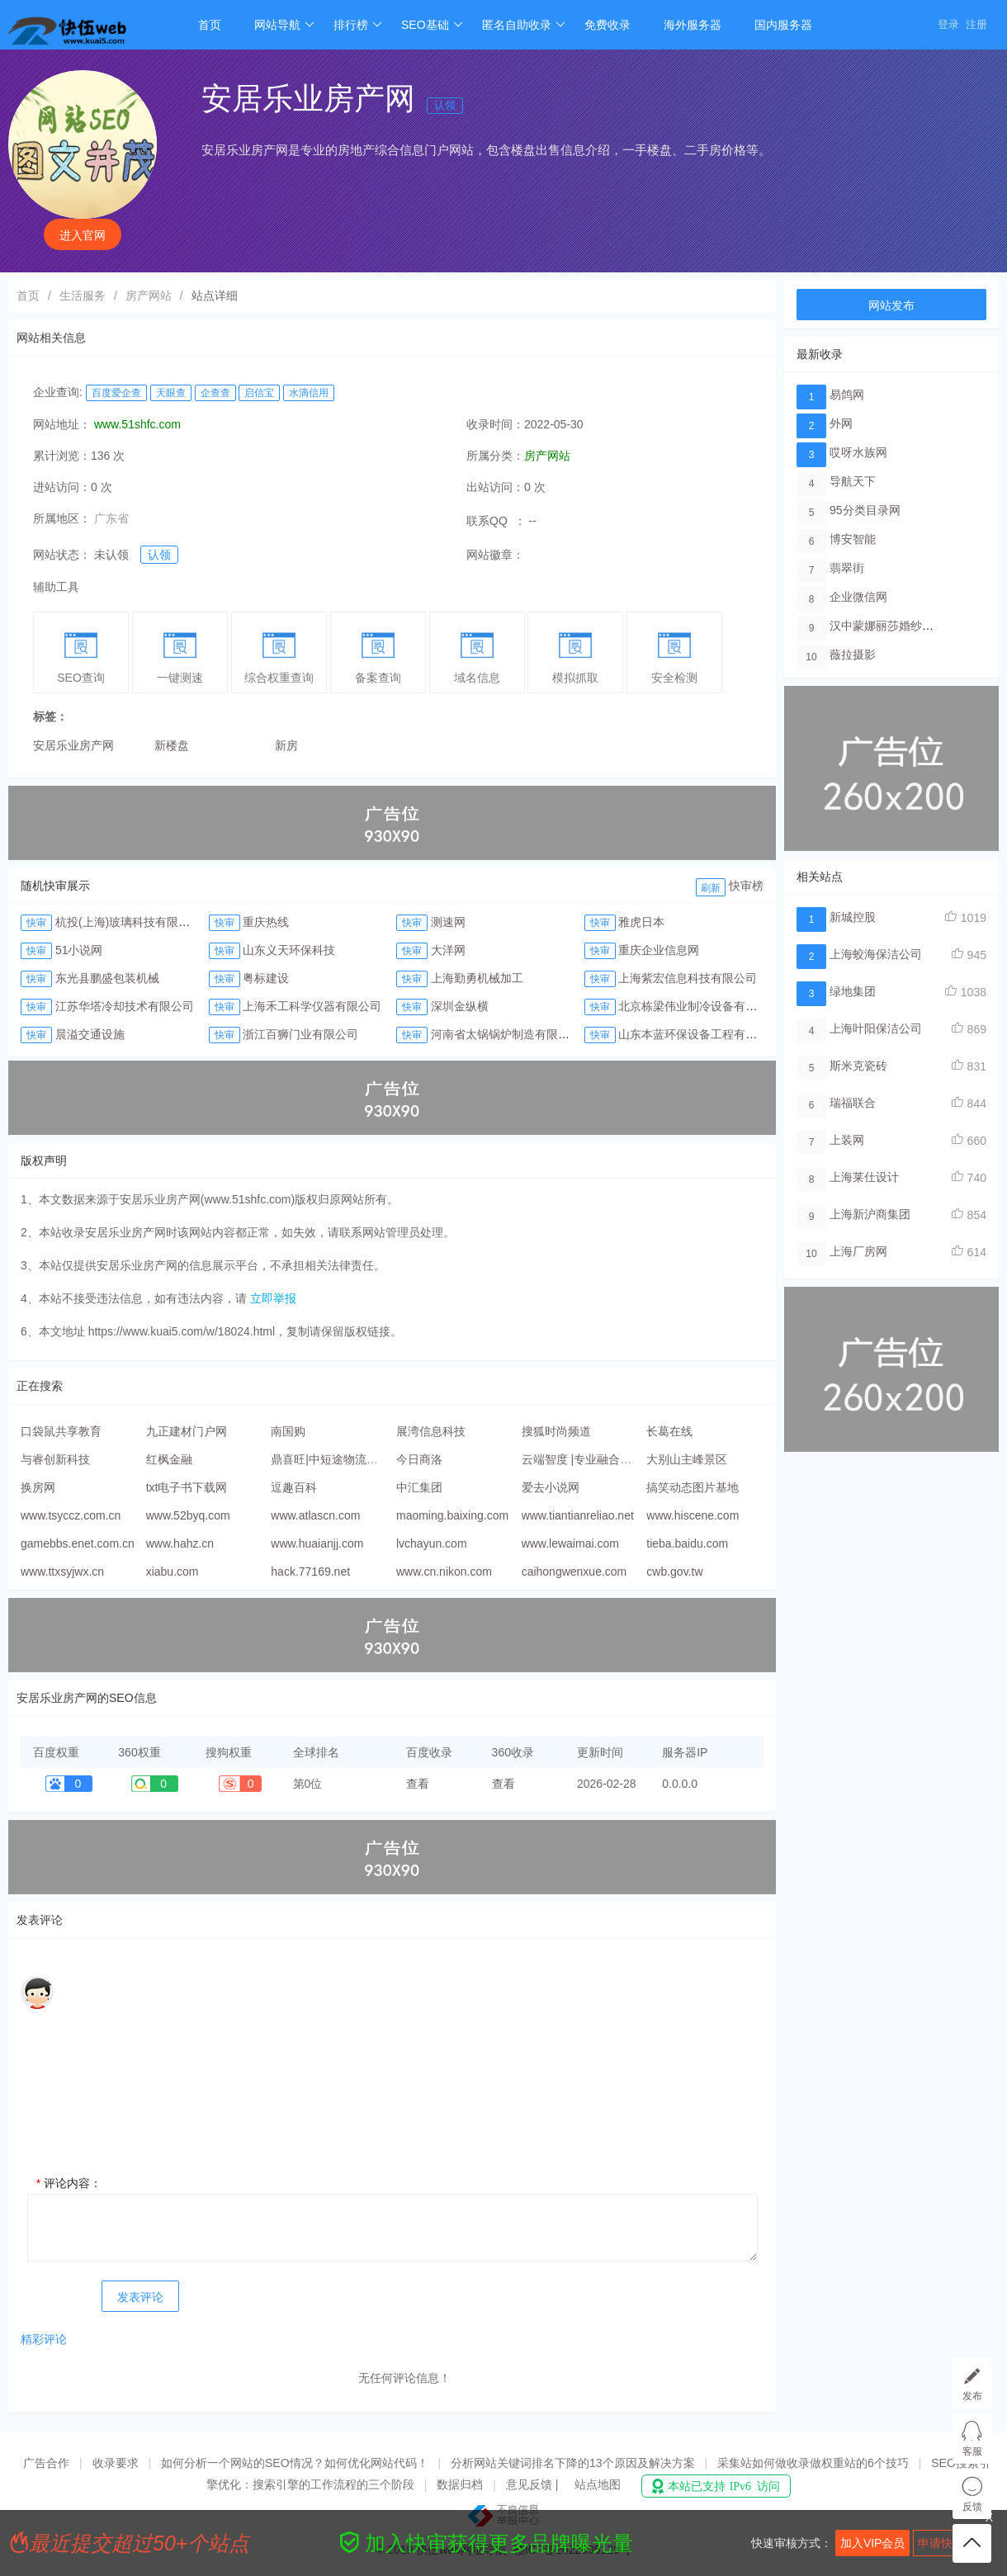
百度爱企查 (116, 393)
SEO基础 (432, 25)
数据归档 (460, 2484)
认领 (445, 105)
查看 (417, 1783)
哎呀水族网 (858, 452)
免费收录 (607, 24)
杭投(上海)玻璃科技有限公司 (128, 922)
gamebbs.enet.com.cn (78, 1543)
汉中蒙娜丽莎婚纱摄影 (887, 625)
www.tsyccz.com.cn (71, 1515)
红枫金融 (169, 1459)
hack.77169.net (310, 1571)
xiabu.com (172, 1571)
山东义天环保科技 (289, 950)
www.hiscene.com (692, 1515)
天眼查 (171, 393)
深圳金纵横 (460, 1006)
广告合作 (46, 2463)
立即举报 (273, 1298)
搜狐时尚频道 (556, 1431)
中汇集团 (419, 1487)
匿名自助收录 (523, 25)
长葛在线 (669, 1431)
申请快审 (941, 2543)
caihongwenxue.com (574, 1571)
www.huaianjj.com (317, 1543)
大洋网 (448, 950)
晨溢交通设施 (90, 1034)
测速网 (448, 922)
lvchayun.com (431, 1543)
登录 (948, 24)
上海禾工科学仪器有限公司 (312, 1006)
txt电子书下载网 (187, 1487)
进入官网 (82, 235)
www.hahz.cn (180, 1543)
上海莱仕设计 (864, 1177)
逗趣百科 (294, 1487)
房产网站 (148, 295)
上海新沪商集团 (870, 1214)
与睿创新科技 (55, 1459)
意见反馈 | (533, 2484)
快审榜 (746, 885)
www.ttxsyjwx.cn (62, 1571)
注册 (976, 24)
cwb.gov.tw (674, 1571)
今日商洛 (419, 1459)
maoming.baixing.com (452, 1515)
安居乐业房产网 (73, 745)
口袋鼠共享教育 (61, 1431)
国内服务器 (783, 24)
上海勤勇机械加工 (477, 978)
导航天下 (853, 481)
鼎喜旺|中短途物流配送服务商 (347, 1459)
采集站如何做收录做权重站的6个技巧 (813, 2463)
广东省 (111, 518)
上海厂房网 (858, 1251)
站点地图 (597, 2484)
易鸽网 (847, 394)
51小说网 (79, 950)
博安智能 (853, 539)
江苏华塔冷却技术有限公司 (124, 1006)
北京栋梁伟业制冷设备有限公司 (699, 1006)
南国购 (288, 1431)
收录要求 (115, 2463)
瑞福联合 (853, 1102)
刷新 (711, 888)
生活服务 (82, 295)
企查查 (215, 393)
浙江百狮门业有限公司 (300, 1034)
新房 (286, 745)
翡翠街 (847, 567)
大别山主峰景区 (686, 1459)
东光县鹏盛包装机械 (107, 978)
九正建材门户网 (186, 1431)
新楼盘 (171, 745)
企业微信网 (858, 596)
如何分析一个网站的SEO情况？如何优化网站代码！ (294, 2463)
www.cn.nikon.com (444, 1571)
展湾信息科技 (431, 1431)
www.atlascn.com (315, 1515)
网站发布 (891, 305)
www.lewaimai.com (570, 1543)
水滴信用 (309, 393)
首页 (209, 24)
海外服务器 (692, 24)
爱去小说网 (550, 1487)
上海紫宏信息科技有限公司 (687, 978)
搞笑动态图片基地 (692, 1487)
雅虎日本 (641, 922)
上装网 (847, 1139)
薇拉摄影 (853, 654)
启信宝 (259, 393)
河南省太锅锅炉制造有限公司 (506, 1034)
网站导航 (284, 25)
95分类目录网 (865, 510)
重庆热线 (266, 922)
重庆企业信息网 (658, 950)
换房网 (38, 1487)
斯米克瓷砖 (858, 1065)
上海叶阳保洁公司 (876, 1028)
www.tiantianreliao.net (578, 1515)
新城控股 (853, 917)
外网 (841, 423)
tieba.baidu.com (687, 1543)
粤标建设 (266, 978)
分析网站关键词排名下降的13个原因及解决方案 (573, 2463)
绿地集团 (853, 991)
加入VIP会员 (872, 2543)
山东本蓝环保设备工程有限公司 (699, 1034)
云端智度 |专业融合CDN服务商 (601, 1459)
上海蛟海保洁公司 (876, 954)
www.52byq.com (188, 1515)
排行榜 (357, 25)
